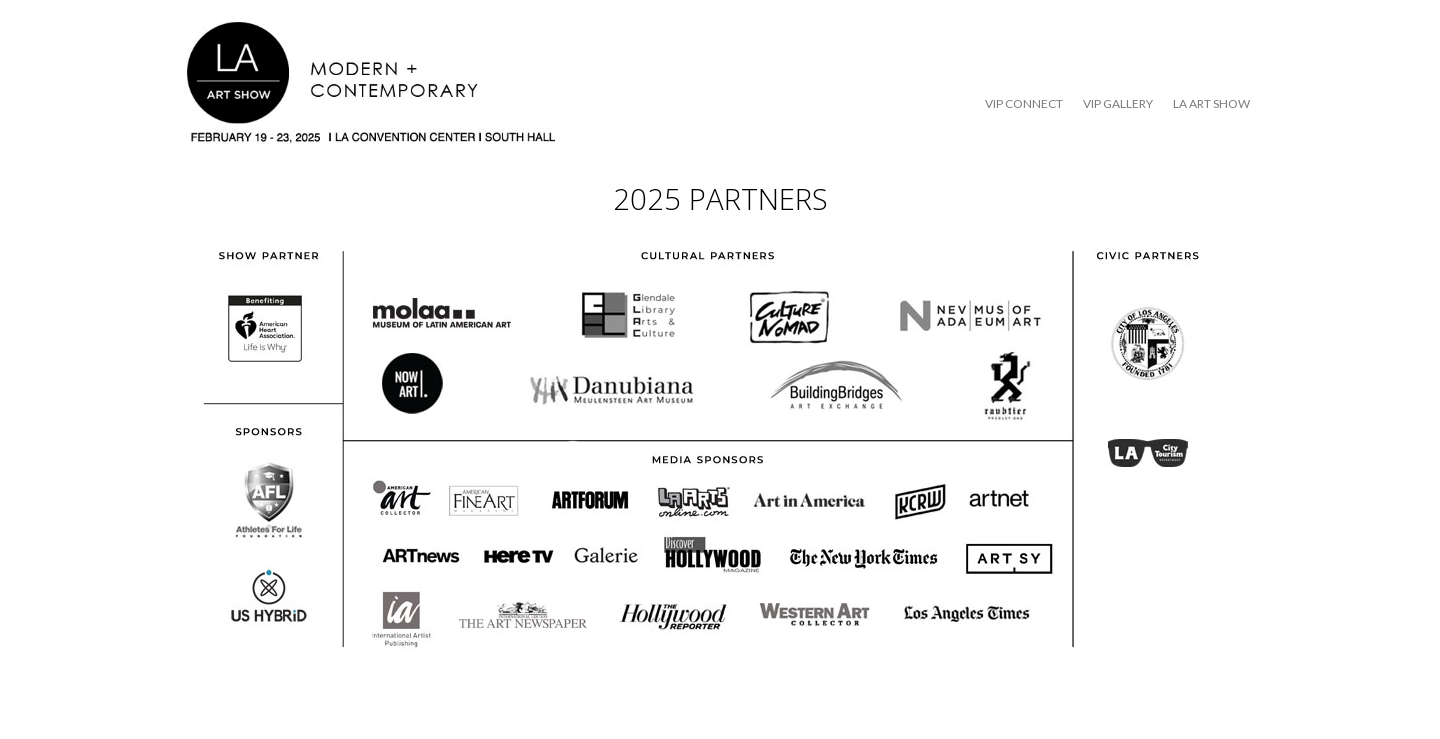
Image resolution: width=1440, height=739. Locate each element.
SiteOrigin (706, 698)
